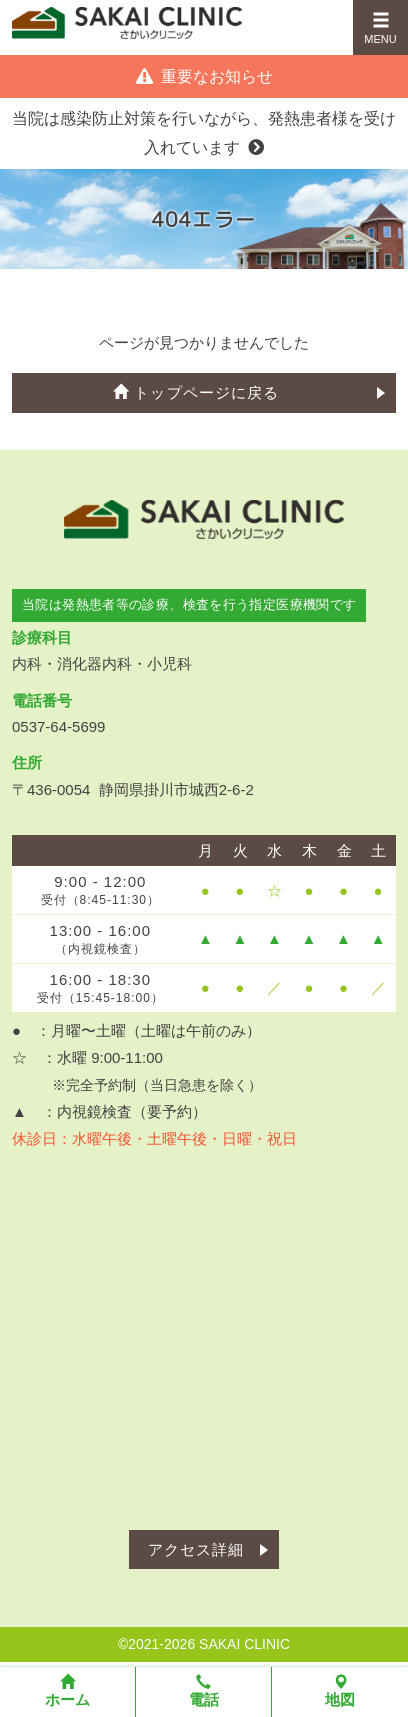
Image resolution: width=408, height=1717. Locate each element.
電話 (204, 1691)
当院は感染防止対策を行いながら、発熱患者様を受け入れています (204, 133)
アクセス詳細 (196, 1549)
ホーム (67, 1691)
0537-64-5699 (58, 726)
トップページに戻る (196, 392)
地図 (340, 1691)
